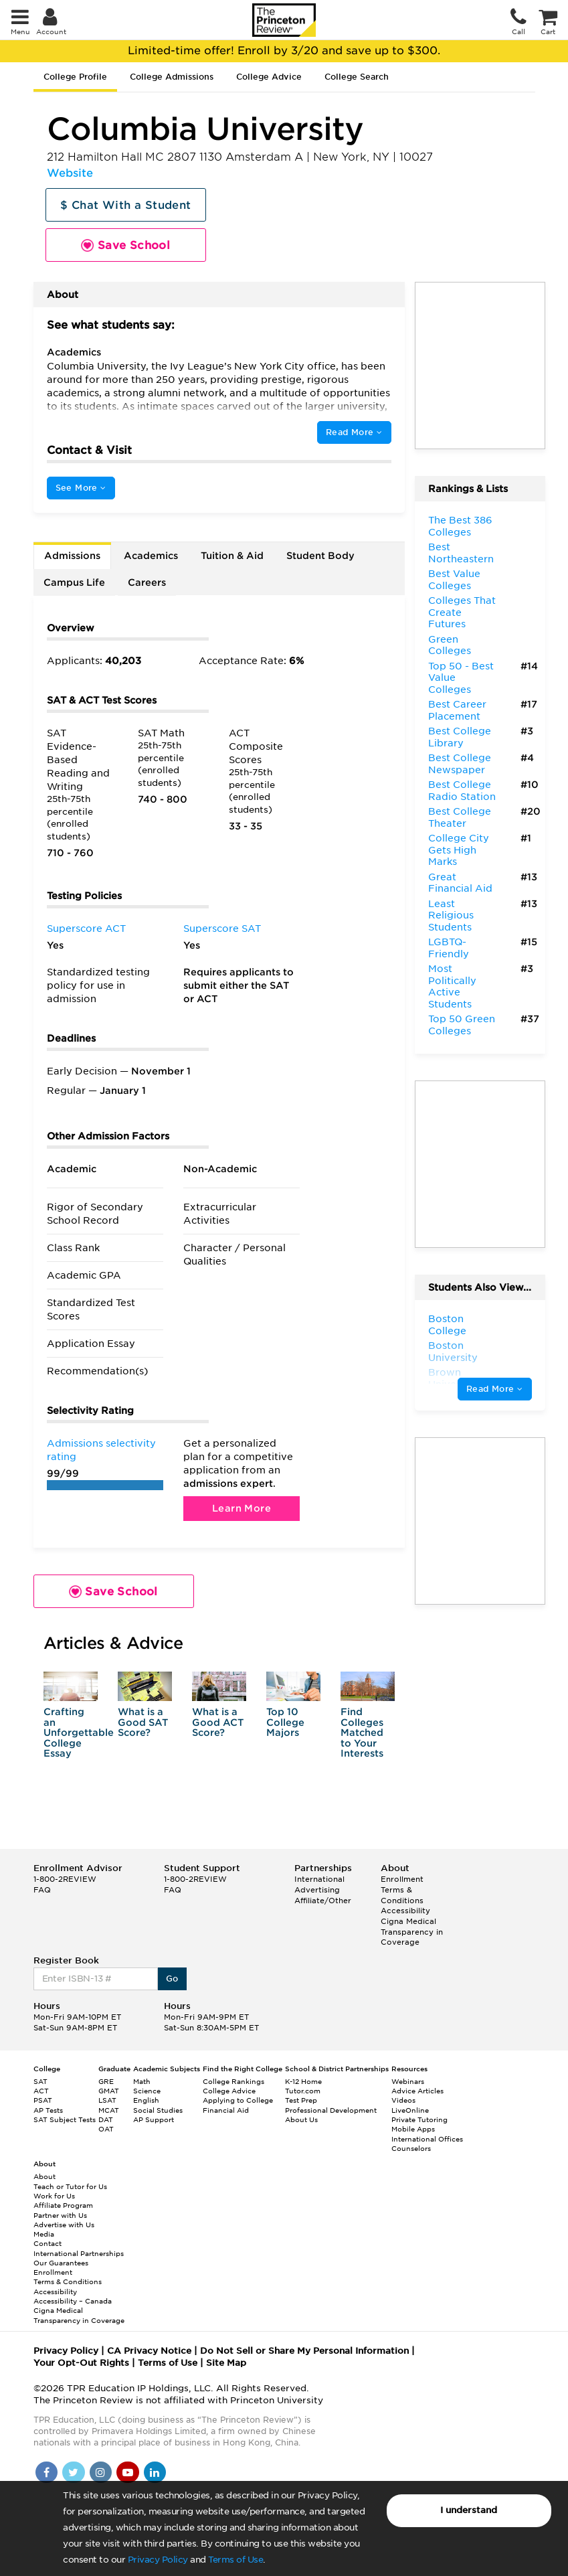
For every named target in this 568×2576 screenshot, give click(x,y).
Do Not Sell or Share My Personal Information (304, 2351)
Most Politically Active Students (452, 986)
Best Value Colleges (454, 579)
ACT (41, 2091)
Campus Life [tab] (74, 582)
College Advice (269, 77)
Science (147, 2091)
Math (142, 2081)
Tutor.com (302, 2091)
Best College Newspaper (459, 763)
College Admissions (171, 77)
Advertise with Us (63, 2225)
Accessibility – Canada (72, 2301)
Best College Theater (459, 817)
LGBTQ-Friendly (448, 948)
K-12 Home (303, 2081)
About (44, 2176)
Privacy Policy (158, 2560)
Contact (47, 2243)
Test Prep (301, 2100)
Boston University (453, 1351)
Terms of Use (235, 2560)
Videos (403, 2100)
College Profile (75, 77)
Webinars (407, 2081)
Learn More (241, 1508)
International (319, 1879)
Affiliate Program (63, 2205)
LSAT (107, 2100)
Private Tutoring (419, 2119)
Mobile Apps (413, 2129)
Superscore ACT (86, 928)
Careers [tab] (147, 582)
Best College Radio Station (462, 790)
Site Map (226, 2363)
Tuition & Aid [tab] (232, 555)
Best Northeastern (461, 553)
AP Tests (48, 2110)
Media (43, 2234)
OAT (106, 2129)
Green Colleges (449, 645)
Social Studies (158, 2110)
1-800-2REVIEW (64, 1879)
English (146, 2100)
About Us (301, 2119)
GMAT (108, 2091)
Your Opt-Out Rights (81, 2363)
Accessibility (405, 1910)
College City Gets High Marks (458, 850)
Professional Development (331, 2110)
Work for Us (54, 2196)
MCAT (108, 2110)
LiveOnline (410, 2110)
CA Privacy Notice (149, 2351)
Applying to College (238, 2100)
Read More (354, 432)
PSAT (42, 2100)
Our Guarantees (60, 2263)
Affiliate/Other (322, 1900)
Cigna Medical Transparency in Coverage (412, 1932)
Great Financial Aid (460, 883)
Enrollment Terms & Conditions (402, 1889)
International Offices (427, 2139)
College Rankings (233, 2081)
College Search (356, 77)
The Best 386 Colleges (460, 526)
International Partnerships (78, 2253)
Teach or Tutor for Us (70, 2186)
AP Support (153, 2119)
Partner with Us (60, 2215)
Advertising (317, 1890)
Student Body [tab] (320, 555)
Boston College (447, 1324)
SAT (40, 2081)
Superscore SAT (222, 928)
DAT (105, 2119)
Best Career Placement (457, 710)
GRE (106, 2081)
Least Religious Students (451, 915)
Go (172, 1979)
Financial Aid (226, 2110)
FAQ (42, 1890)
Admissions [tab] (72, 555)
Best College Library (459, 737)
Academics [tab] (151, 555)
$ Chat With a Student (125, 205)
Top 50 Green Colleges (461, 1025)
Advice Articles (417, 2091)
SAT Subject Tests (64, 2119)
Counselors (411, 2148)
